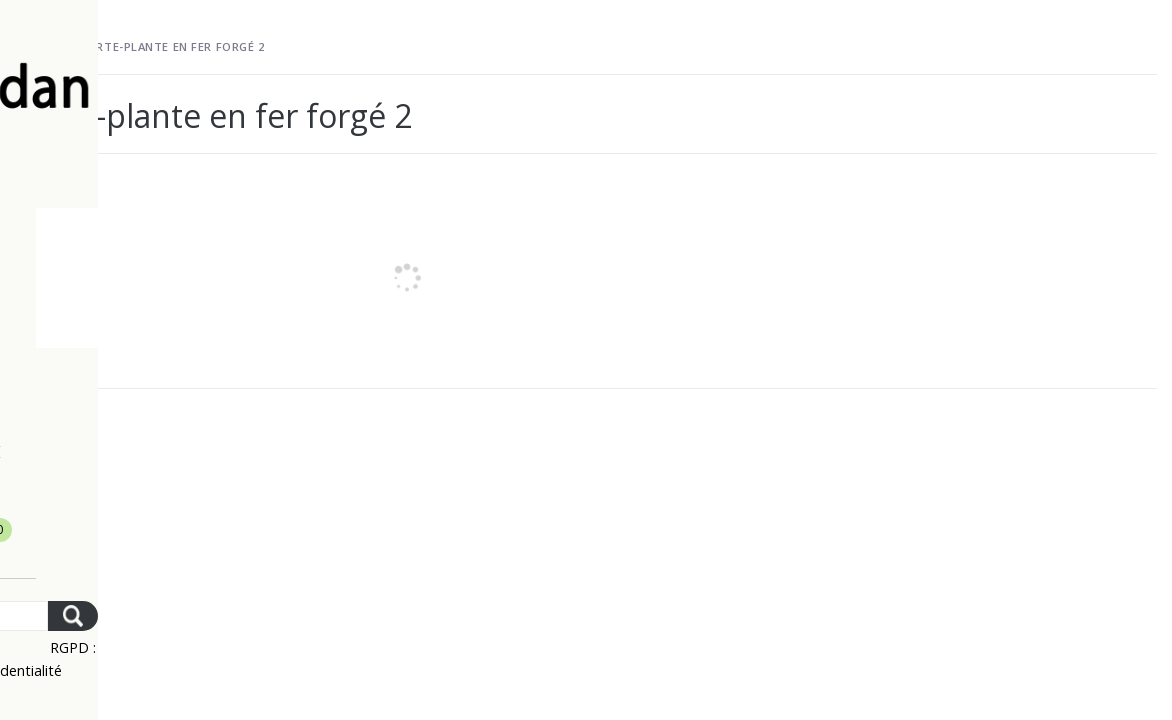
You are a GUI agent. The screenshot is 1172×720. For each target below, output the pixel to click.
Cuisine (110, 408)
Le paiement (132, 188)
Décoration (132, 364)
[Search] (150, 616)
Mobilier (117, 320)
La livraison (134, 232)
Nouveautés (133, 276)
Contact (102, 496)
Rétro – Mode (139, 452)
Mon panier (144, 534)
